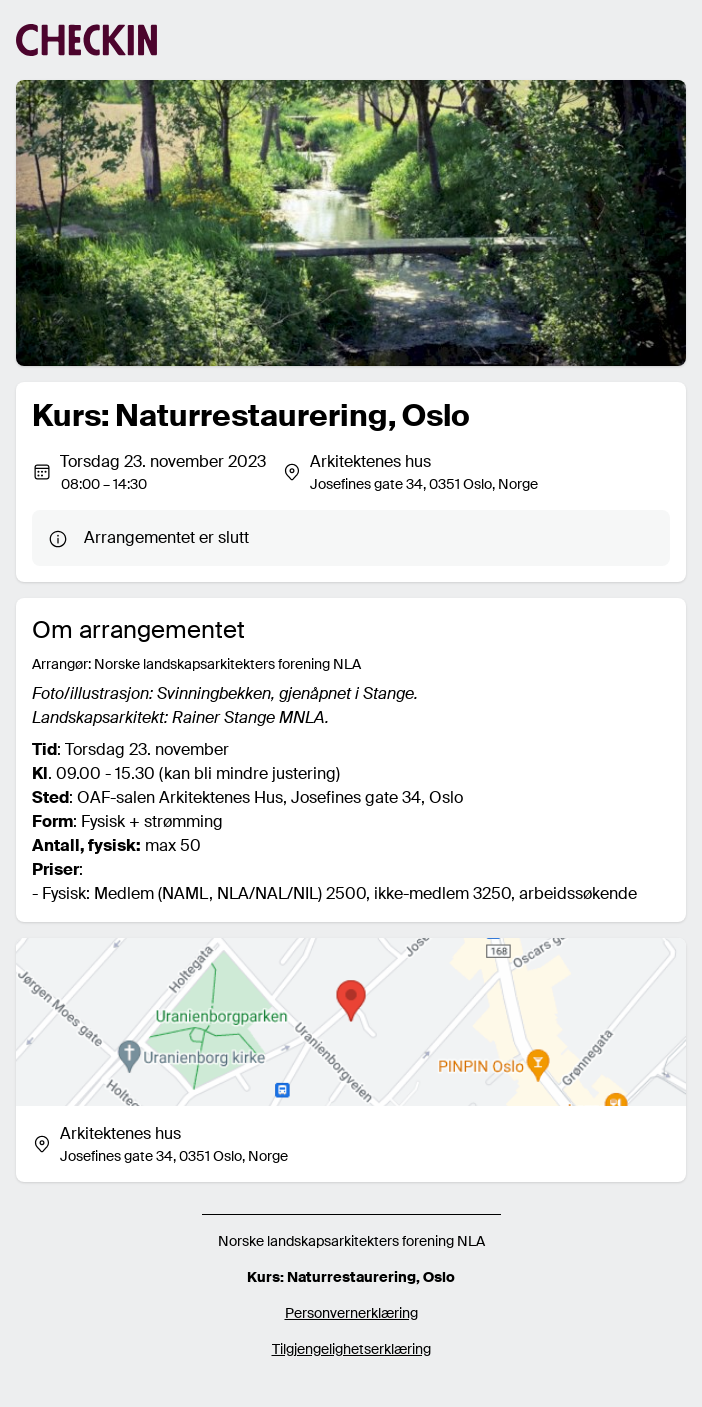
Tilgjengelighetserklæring (351, 1349)
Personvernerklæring (351, 1313)
